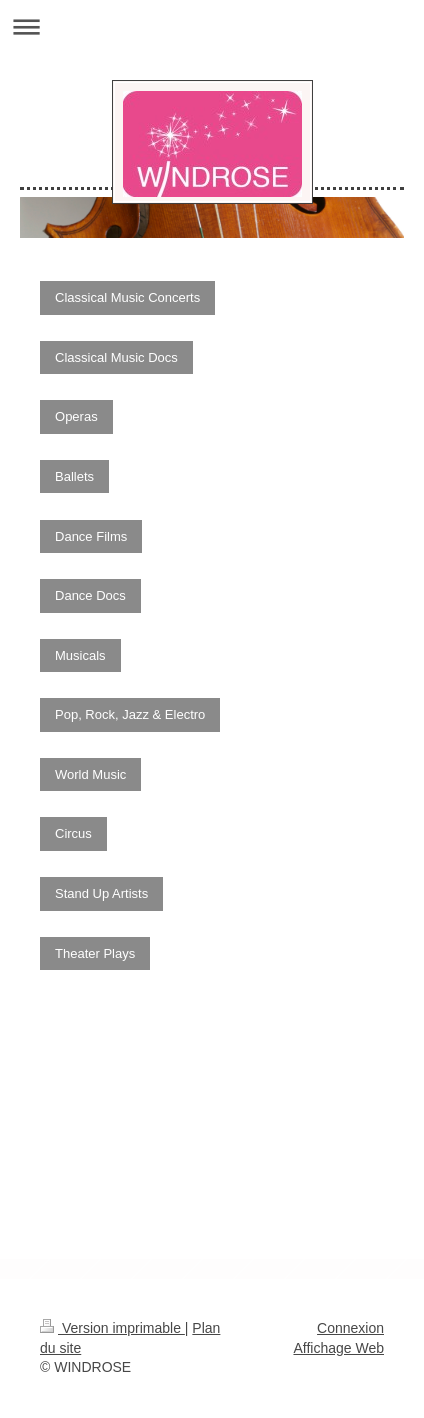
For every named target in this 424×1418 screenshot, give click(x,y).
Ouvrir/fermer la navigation (212, 26)
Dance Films (91, 536)
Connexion (350, 1328)
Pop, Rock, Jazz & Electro (130, 714)
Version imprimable (112, 1328)
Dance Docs (90, 595)
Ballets (74, 476)
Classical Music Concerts (127, 297)
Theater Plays (95, 953)
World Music (90, 774)
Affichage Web (338, 1348)
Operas (76, 416)
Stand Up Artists (101, 893)
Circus (73, 833)
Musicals (80, 655)
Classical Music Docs (116, 357)
